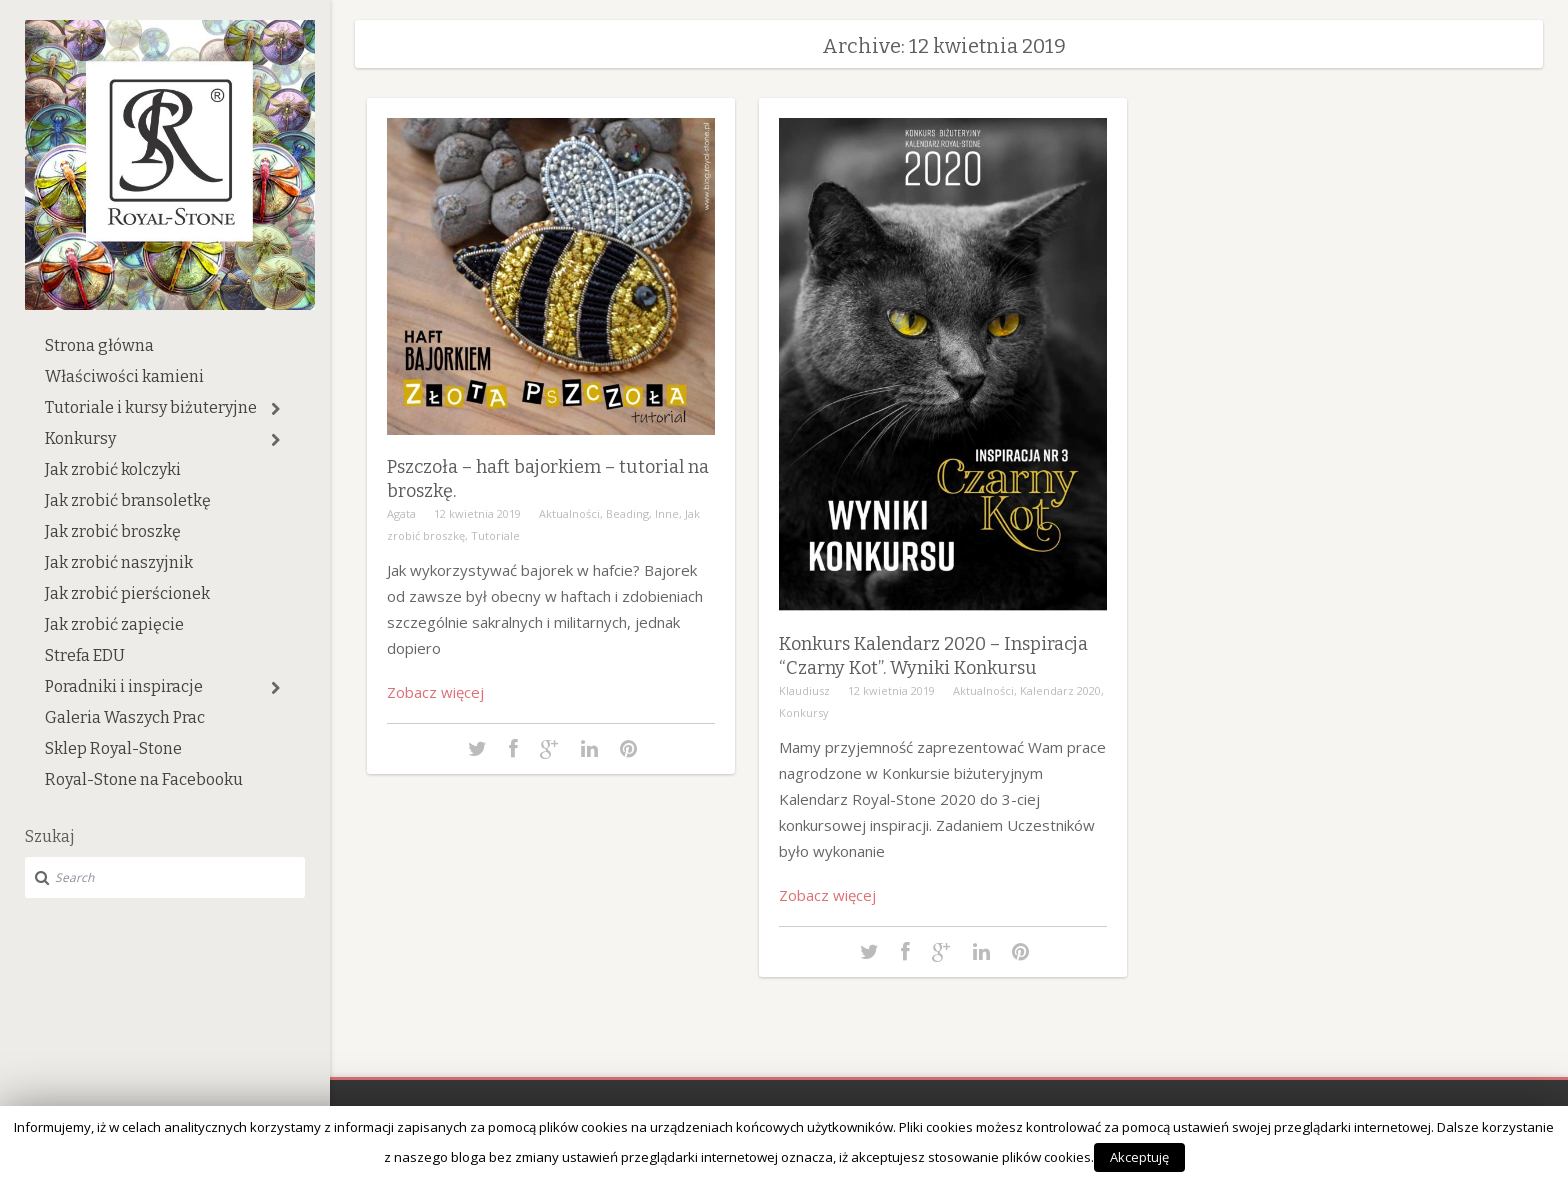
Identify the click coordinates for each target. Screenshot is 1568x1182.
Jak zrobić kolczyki (113, 469)
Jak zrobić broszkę (113, 531)
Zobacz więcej (435, 692)
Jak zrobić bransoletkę (128, 500)
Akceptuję (1139, 1157)
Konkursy (80, 438)
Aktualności (569, 513)
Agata (401, 513)
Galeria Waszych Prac (125, 717)
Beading (627, 513)
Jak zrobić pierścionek (127, 593)
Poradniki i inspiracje (124, 686)
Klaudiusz (804, 690)
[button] (275, 409)
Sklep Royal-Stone (113, 748)
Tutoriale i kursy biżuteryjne (151, 407)
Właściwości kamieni (124, 376)
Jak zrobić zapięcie (114, 624)
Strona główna (99, 345)
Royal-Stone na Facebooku (144, 779)
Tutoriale (495, 535)
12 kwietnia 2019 (477, 513)
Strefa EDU (85, 655)
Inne (667, 513)
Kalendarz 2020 (1060, 690)
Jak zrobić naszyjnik (119, 562)
